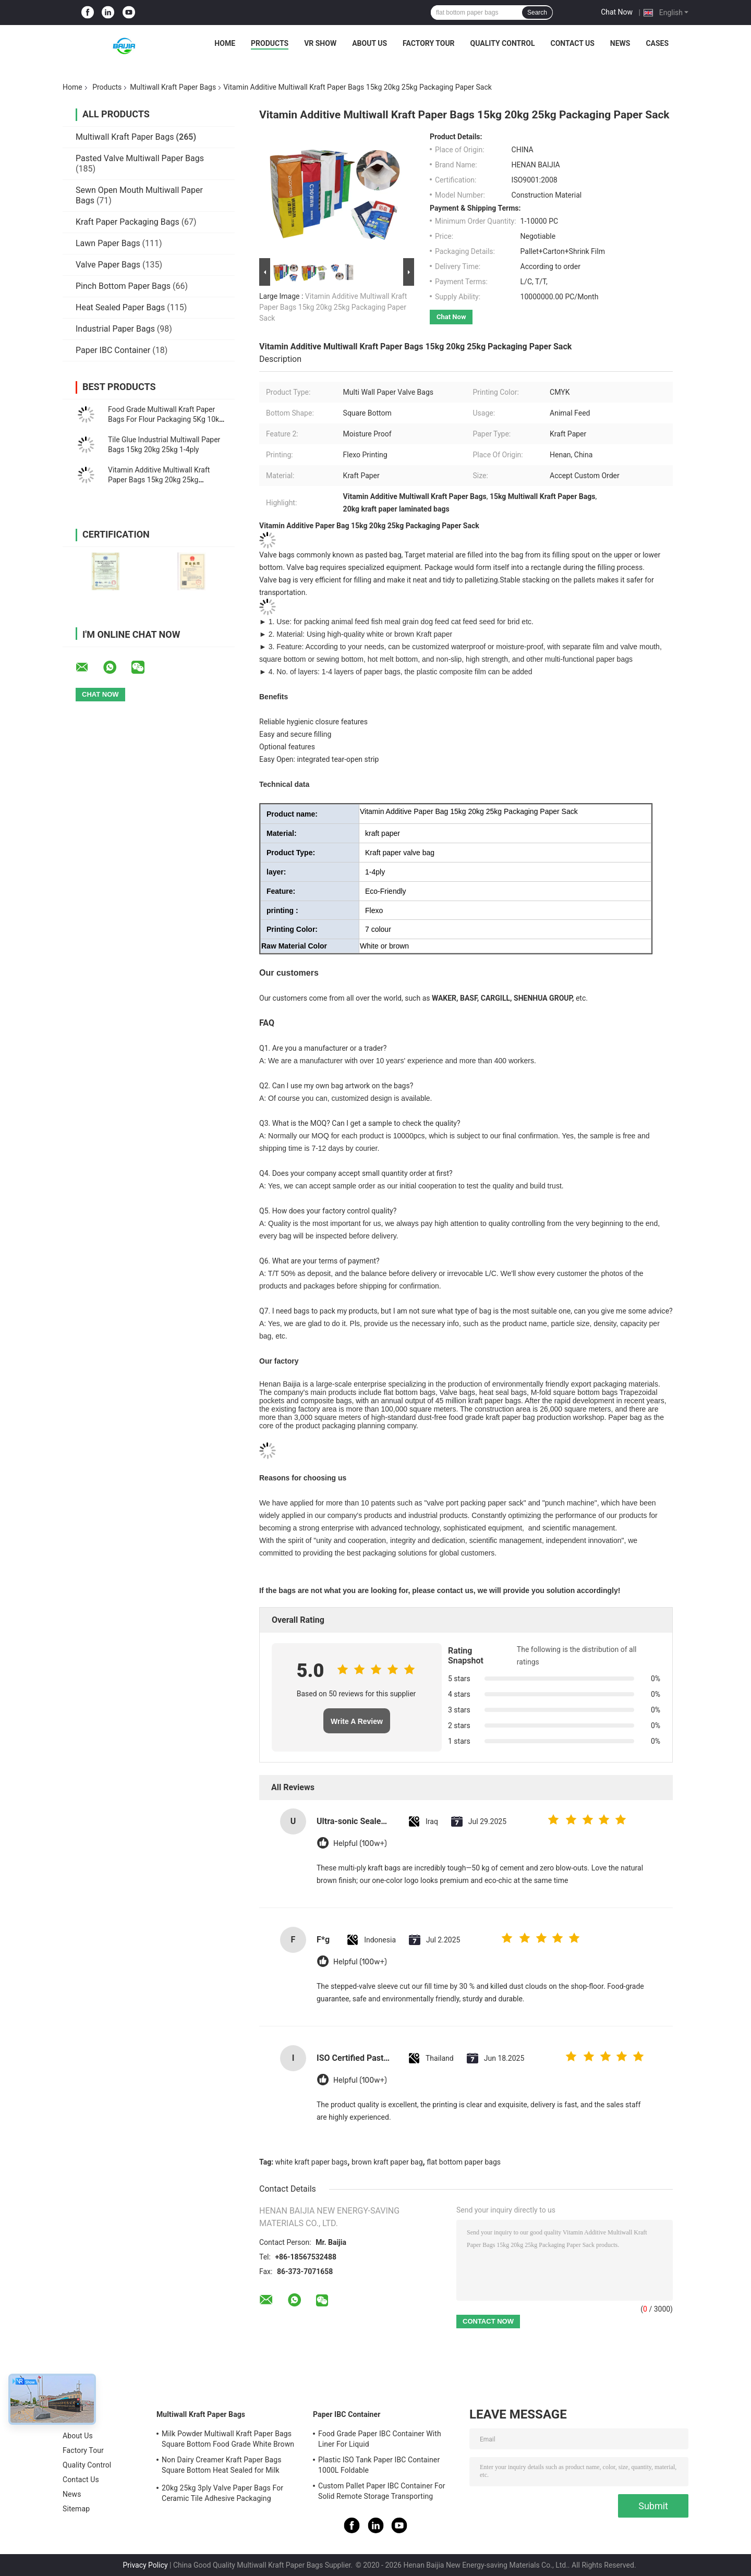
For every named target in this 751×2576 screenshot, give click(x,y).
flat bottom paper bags (464, 2162)
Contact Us (572, 43)
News (620, 43)
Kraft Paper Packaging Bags (127, 222)
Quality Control (502, 43)
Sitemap (76, 2509)
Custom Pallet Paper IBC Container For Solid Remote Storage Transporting (381, 2491)
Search (537, 12)
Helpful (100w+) (360, 1843)
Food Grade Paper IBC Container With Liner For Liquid (379, 2438)
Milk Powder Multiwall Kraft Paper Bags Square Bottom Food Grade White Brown (228, 2438)
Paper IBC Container (113, 350)
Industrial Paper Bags (115, 329)
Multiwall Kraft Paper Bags (173, 87)
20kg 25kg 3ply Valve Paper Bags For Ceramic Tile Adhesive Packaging (222, 2493)
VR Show (320, 43)
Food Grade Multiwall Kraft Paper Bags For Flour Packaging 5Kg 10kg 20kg (165, 419)
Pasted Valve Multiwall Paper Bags (140, 158)
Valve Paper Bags (108, 265)
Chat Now (617, 12)
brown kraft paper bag (387, 2162)
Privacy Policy (145, 2565)
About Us (369, 43)
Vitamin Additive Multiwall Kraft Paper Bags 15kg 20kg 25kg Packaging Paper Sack (159, 480)
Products (269, 43)
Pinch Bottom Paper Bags (123, 286)
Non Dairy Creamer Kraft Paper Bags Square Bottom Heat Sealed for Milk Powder (222, 2466)
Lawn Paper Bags (108, 243)
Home (224, 43)
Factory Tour (429, 43)
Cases (657, 43)
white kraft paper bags (311, 2162)
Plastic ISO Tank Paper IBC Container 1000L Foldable (379, 2465)
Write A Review (357, 1721)
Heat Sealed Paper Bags (120, 307)
